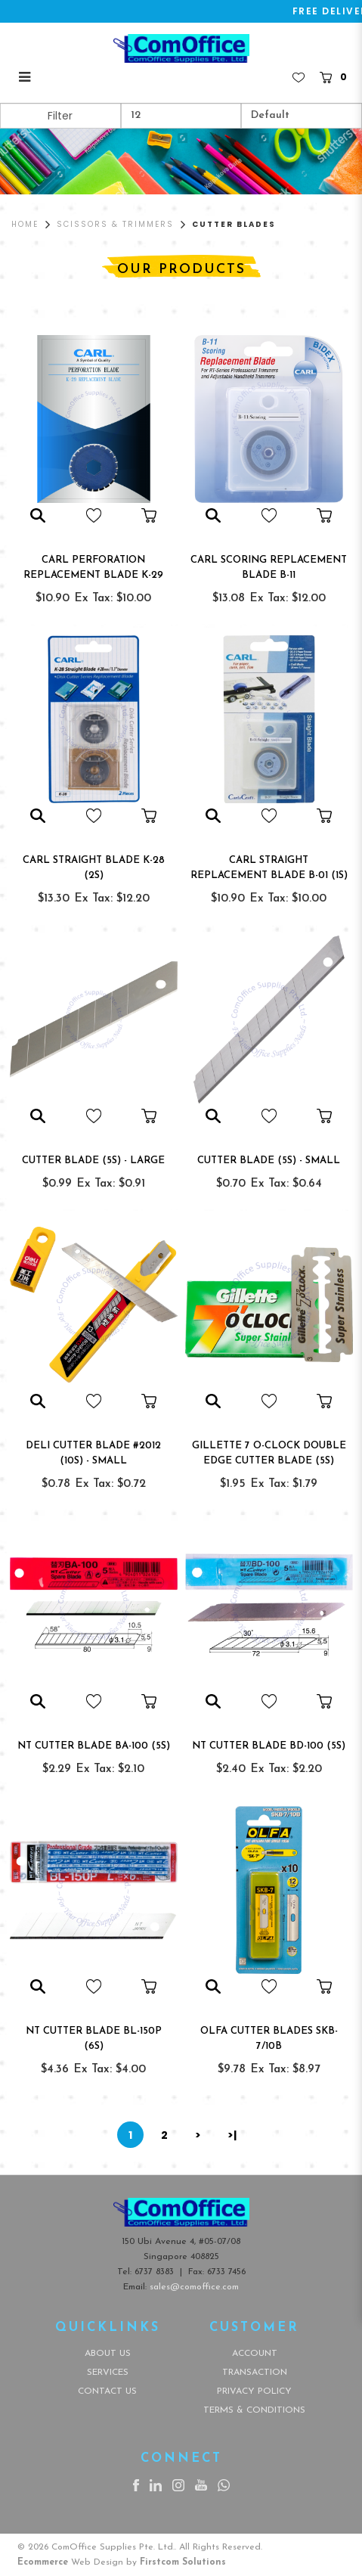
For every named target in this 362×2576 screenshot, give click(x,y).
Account (254, 2353)
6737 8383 (154, 2272)
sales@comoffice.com (194, 2287)
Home (25, 224)
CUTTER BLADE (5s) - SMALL (268, 1160)
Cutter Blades (234, 224)
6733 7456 (226, 2272)
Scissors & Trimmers (115, 224)
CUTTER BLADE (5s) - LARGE (93, 1160)
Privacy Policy (254, 2391)
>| (232, 2135)
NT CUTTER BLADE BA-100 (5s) (93, 1746)
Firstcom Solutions (183, 2562)
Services (107, 2372)
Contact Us (107, 2391)
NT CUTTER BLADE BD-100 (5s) (268, 1746)
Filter (60, 115)
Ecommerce (42, 2562)
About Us (108, 2353)
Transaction (254, 2372)
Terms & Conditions (254, 2410)
